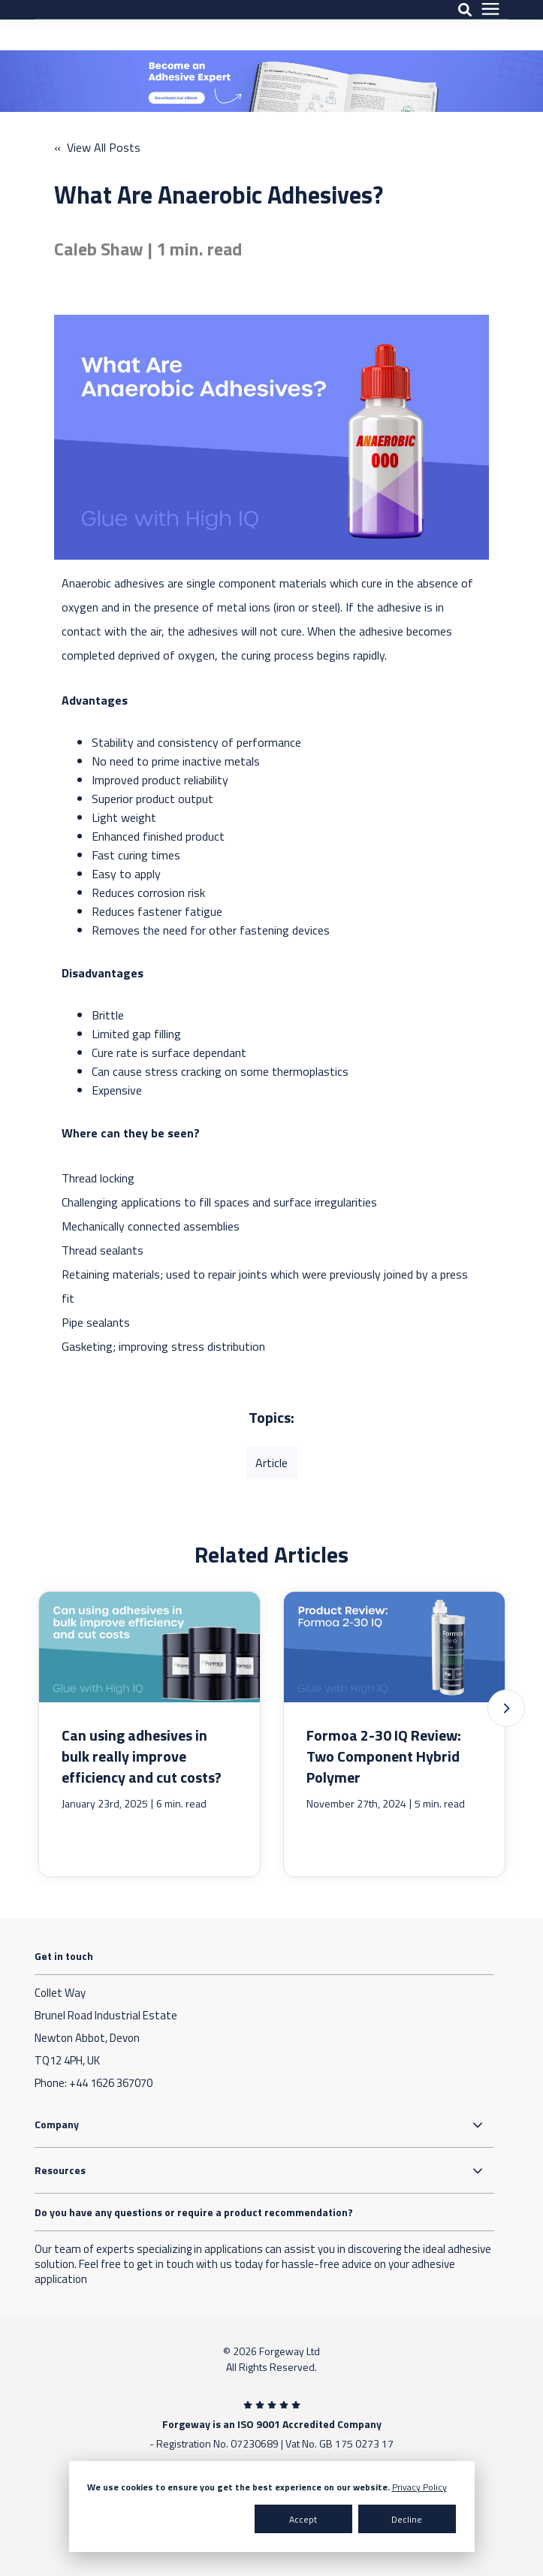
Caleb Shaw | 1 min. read (148, 248)
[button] (506, 1708)
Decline (406, 2519)
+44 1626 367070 (110, 2082)
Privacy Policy (419, 2487)
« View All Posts (97, 147)
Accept (303, 2519)
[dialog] (272, 2506)
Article (271, 1463)
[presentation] (490, 25)
